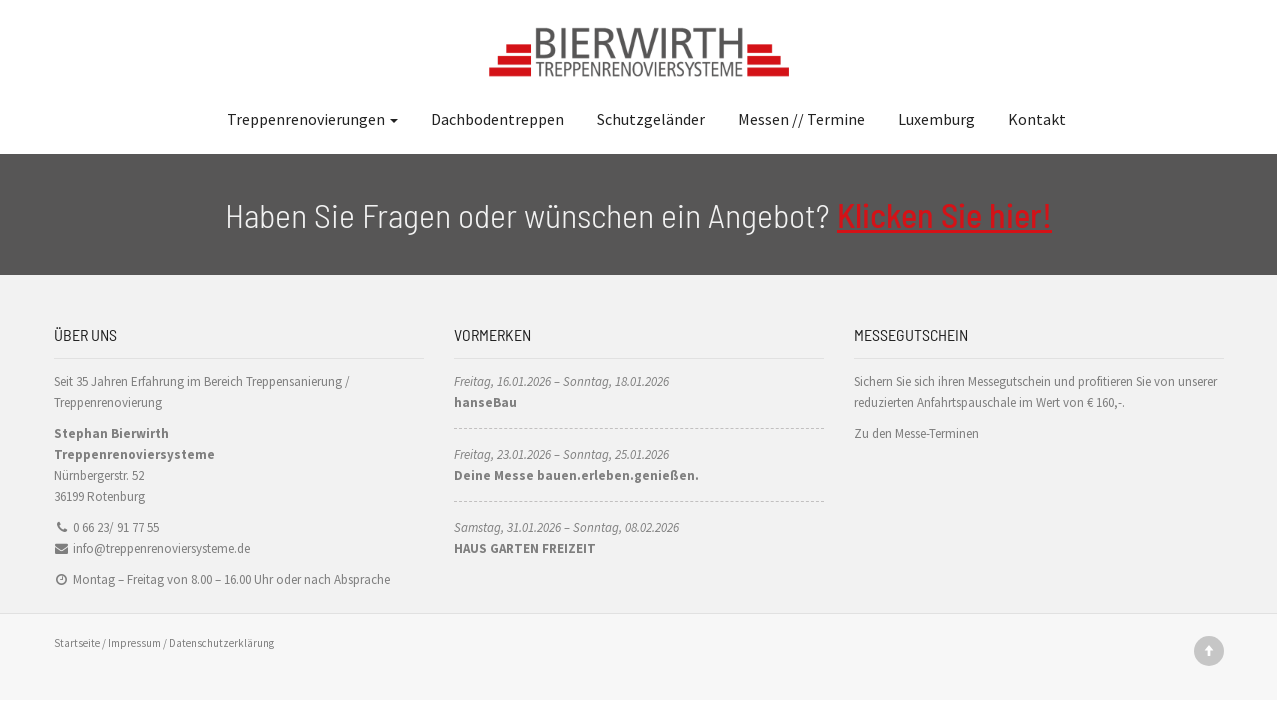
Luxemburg (936, 119)
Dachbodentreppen (497, 119)
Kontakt (1037, 119)
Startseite (77, 643)
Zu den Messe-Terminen (916, 433)
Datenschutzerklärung (221, 643)
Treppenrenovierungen (312, 119)
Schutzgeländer (651, 119)
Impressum (134, 643)
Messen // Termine (801, 119)
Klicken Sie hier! (944, 214)
